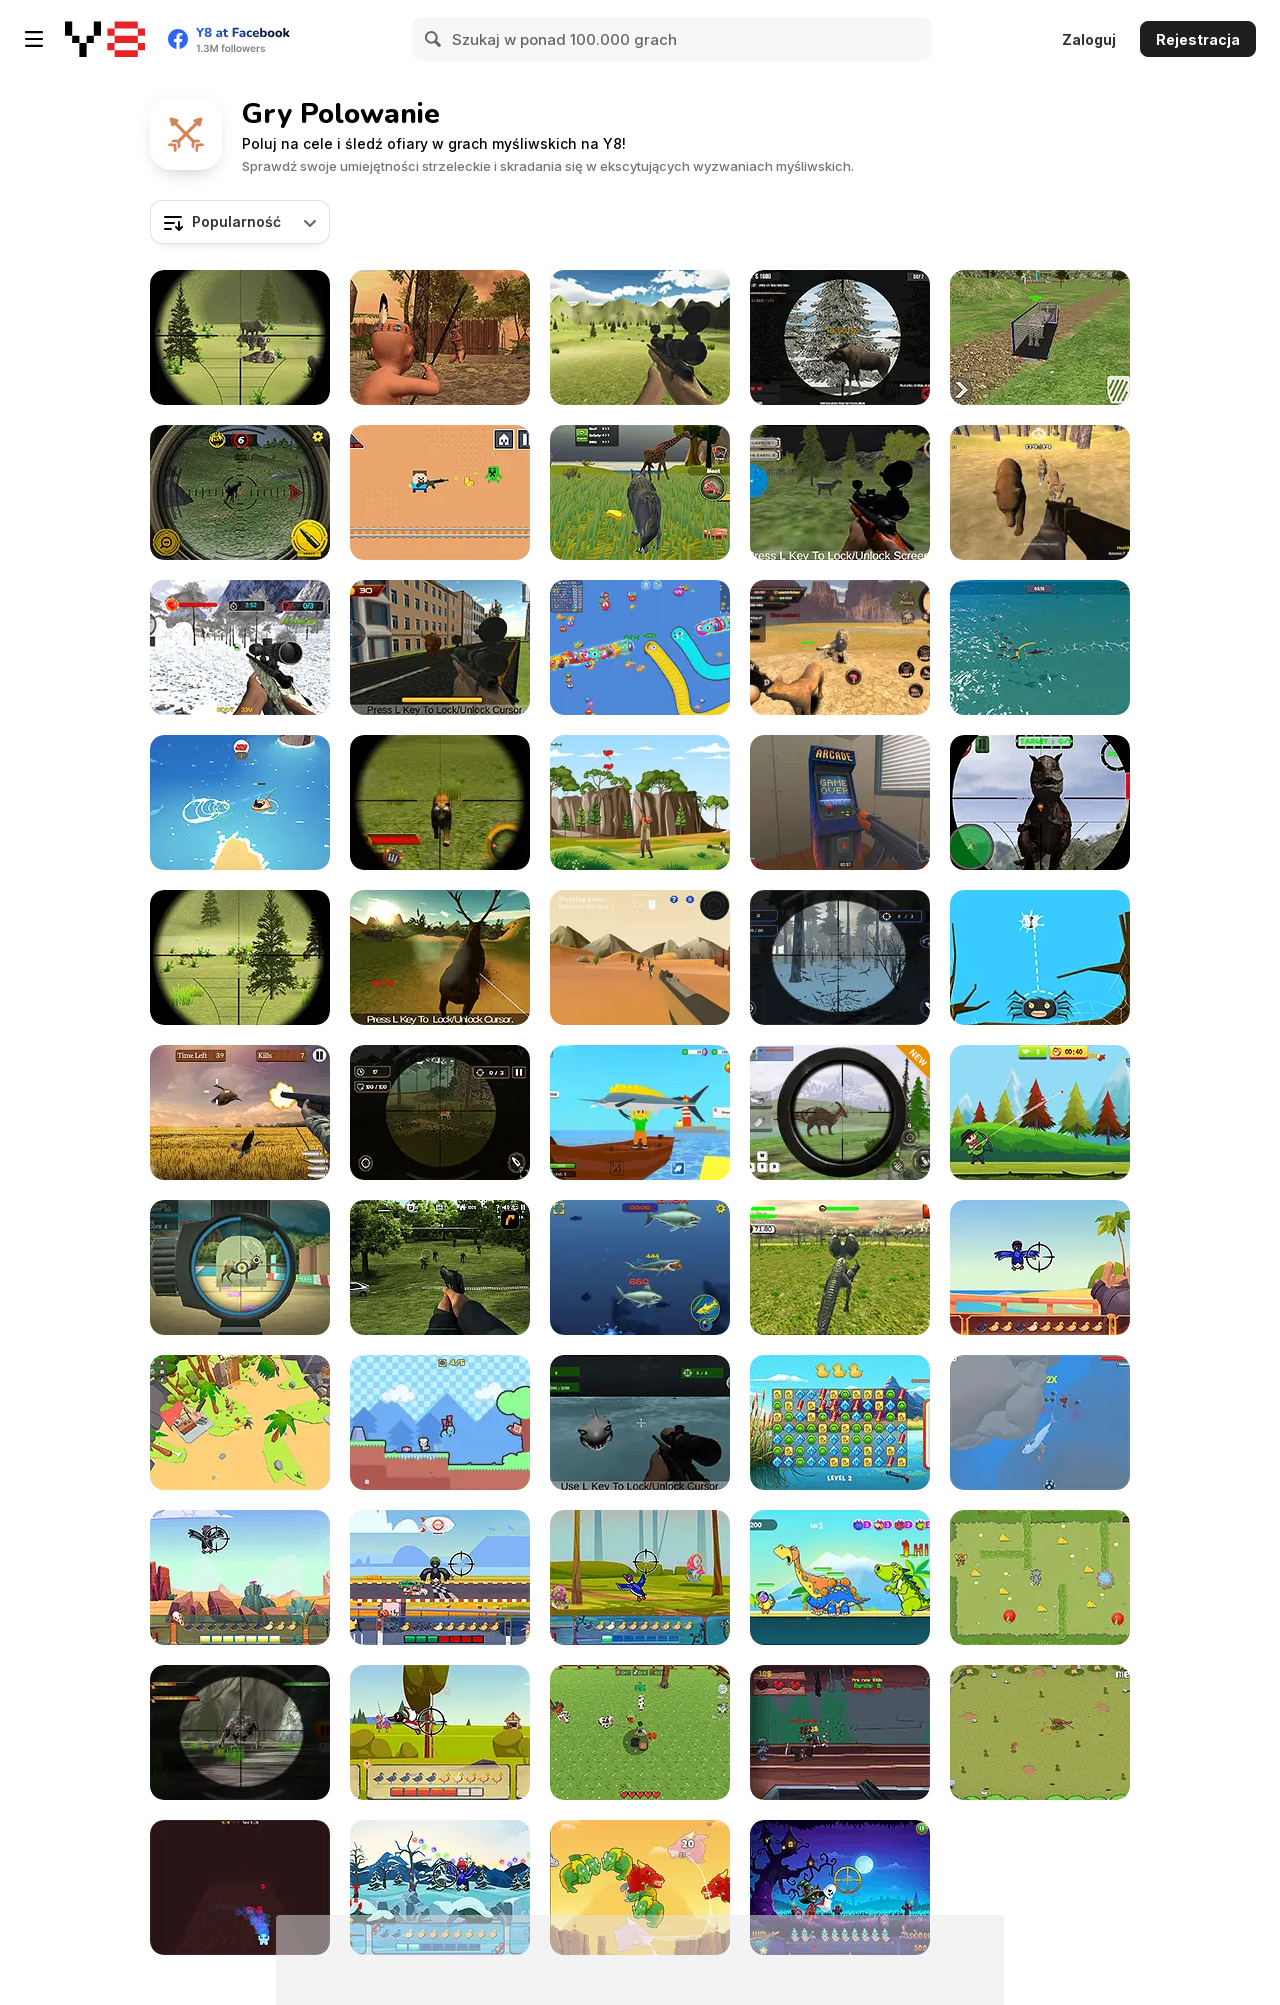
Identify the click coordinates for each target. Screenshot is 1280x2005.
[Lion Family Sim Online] (840, 647)
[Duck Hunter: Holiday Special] (440, 1887)
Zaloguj (1089, 39)
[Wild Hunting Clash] (240, 492)
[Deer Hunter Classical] (640, 337)
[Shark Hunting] (640, 1422)
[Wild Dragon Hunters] (240, 1732)
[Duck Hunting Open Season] (840, 1422)
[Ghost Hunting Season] (840, 1887)
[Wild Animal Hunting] (240, 647)
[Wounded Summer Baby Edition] (440, 337)
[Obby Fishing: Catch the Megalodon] (640, 1112)
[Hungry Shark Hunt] (1040, 647)
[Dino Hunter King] (840, 1112)
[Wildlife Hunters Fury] (440, 802)
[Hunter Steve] (440, 492)
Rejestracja (1198, 39)
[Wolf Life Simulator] (640, 492)
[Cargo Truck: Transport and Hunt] (1040, 337)
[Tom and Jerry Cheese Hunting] (1040, 1577)
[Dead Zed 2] (440, 1267)
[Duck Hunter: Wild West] (240, 1577)
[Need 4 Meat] (1040, 1732)
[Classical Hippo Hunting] (240, 337)
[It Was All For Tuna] (240, 802)
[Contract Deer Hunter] (840, 337)
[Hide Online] (840, 802)
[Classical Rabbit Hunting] (240, 957)
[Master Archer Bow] (1040, 1112)
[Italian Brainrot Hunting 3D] (640, 957)
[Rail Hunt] (840, 1732)
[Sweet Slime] (440, 1422)
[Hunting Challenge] (240, 1112)
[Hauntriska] (240, 1887)
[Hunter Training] (240, 1267)
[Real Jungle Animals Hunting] (840, 492)
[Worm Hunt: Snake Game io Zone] (640, 647)
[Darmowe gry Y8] (105, 39)
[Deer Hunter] (440, 957)
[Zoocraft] (640, 1732)
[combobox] (240, 222)
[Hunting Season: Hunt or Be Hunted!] (840, 957)
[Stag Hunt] (440, 1112)
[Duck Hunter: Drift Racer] (440, 1577)
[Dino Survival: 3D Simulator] (240, 1422)
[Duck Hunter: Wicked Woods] (640, 1577)
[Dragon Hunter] (640, 1887)
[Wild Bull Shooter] (440, 647)
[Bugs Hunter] (1040, 957)
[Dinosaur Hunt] (840, 1267)
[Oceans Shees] (1040, 1422)
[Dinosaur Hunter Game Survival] (1040, 802)
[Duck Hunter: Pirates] (1040, 1267)
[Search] (434, 39)
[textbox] (240, 222)
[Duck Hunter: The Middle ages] (440, 1732)
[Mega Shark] (640, 1267)
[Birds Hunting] (640, 802)
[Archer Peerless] (840, 1577)
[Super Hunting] (1040, 492)
